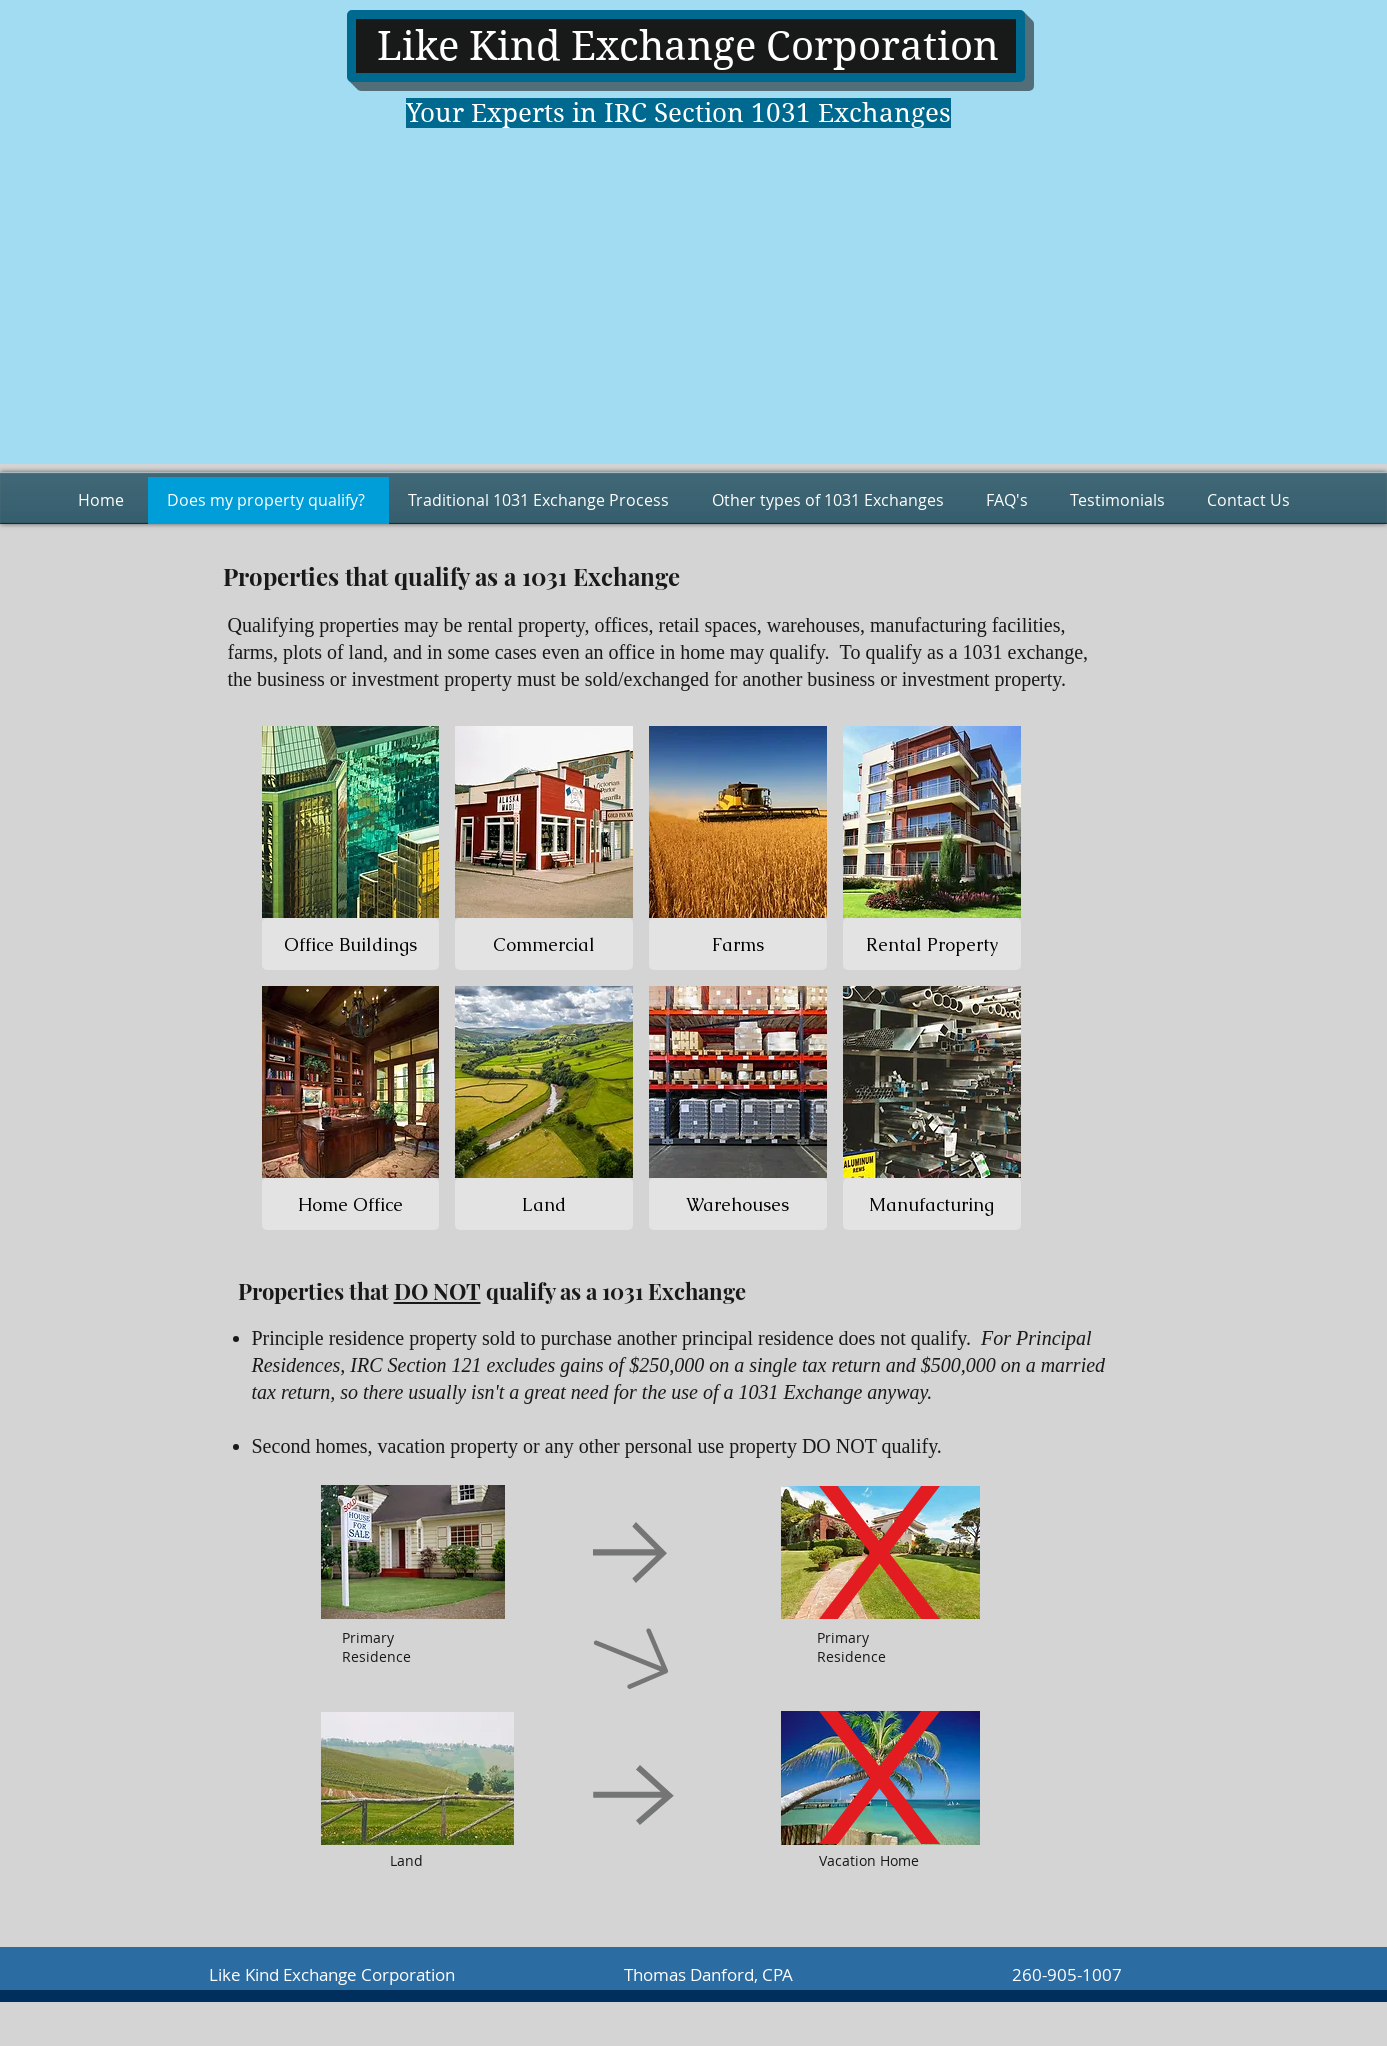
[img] (351, 848)
